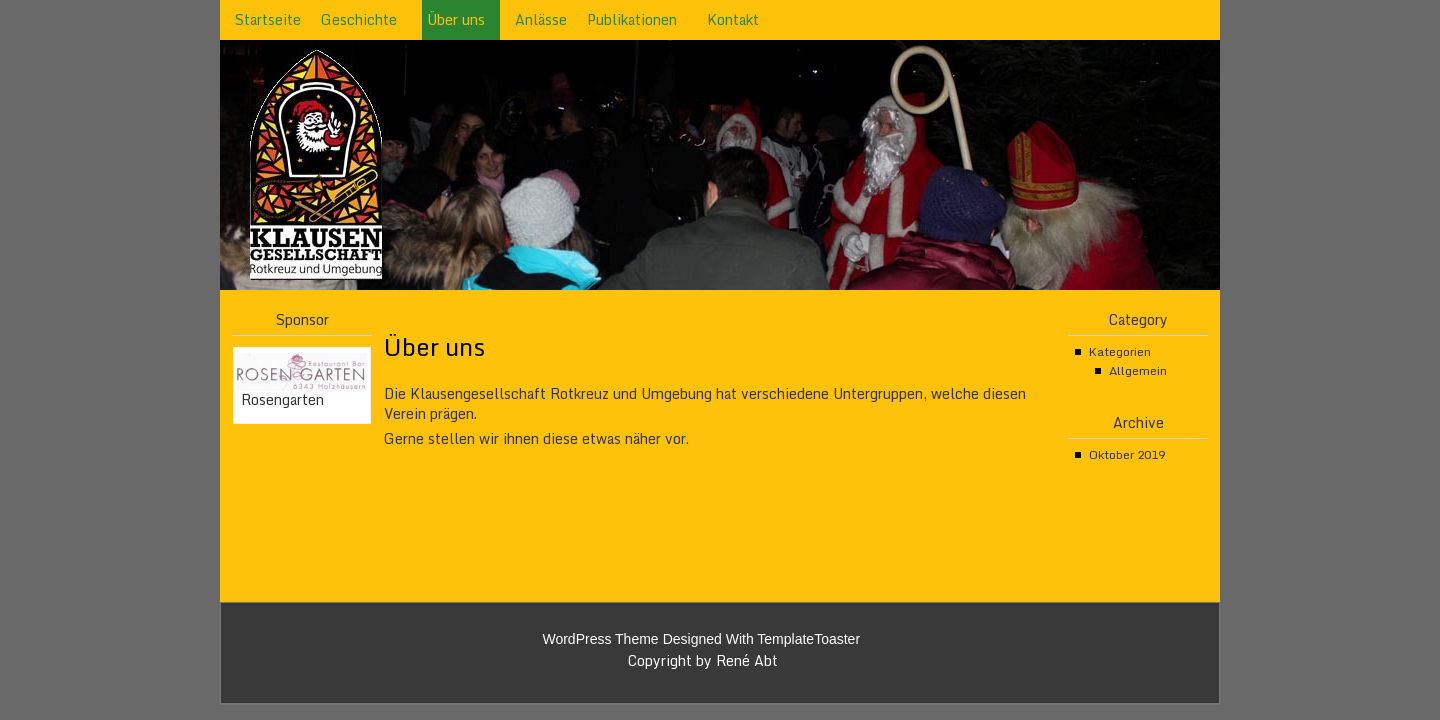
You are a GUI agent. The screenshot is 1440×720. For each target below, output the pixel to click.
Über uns (456, 19)
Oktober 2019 (1127, 454)
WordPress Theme (600, 639)
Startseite (268, 19)
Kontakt (733, 19)
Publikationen (632, 19)
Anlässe (541, 19)
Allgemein (1138, 370)
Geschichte (359, 19)
